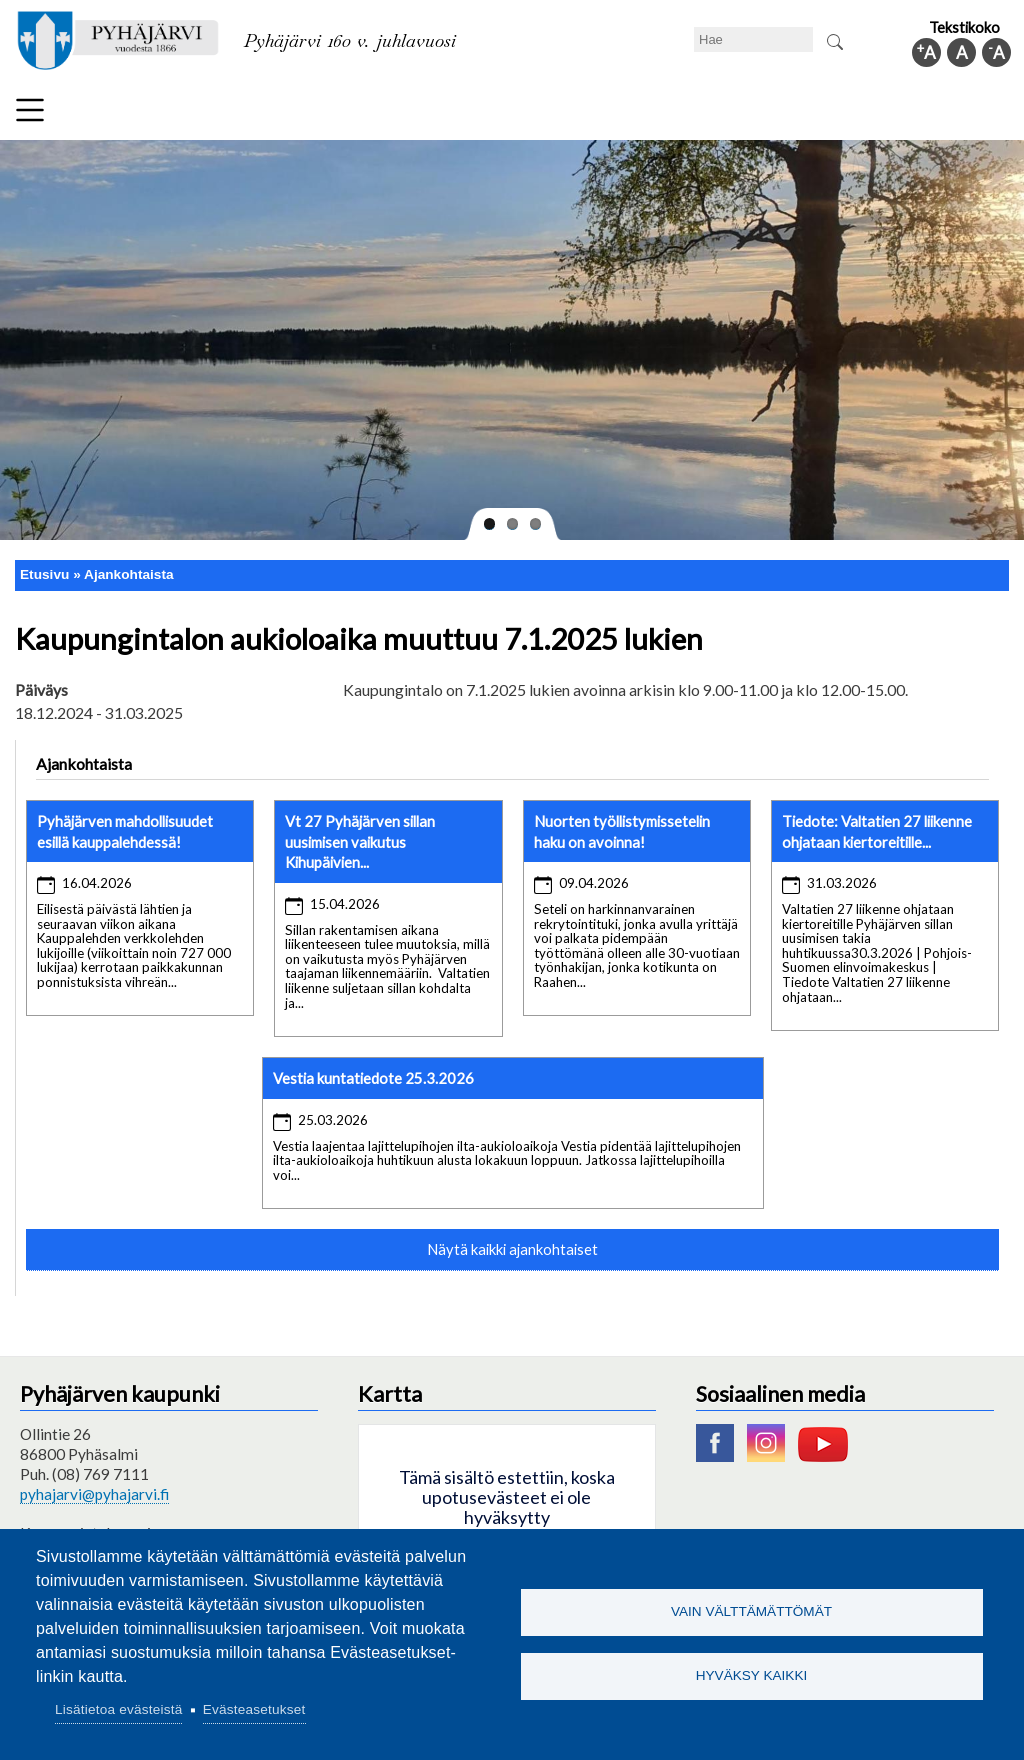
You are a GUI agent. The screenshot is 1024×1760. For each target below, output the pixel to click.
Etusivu (44, 574)
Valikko (30, 110)
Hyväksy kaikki (752, 1676)
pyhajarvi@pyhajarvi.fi (94, 1494)
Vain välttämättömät (751, 1611)
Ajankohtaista (129, 574)
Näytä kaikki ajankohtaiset (512, 1249)
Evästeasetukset (254, 1709)
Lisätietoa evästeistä (118, 1709)
